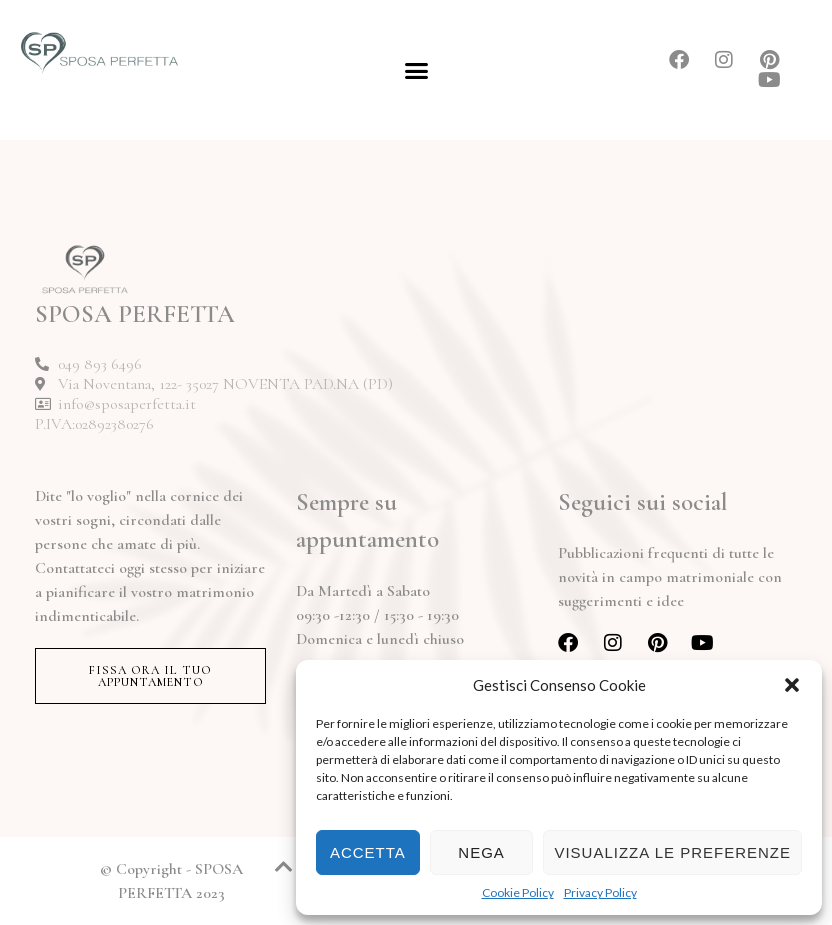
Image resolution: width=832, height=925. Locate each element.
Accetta (368, 852)
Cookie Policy (518, 892)
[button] (792, 685)
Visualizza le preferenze (672, 852)
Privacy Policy (600, 892)
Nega (481, 852)
